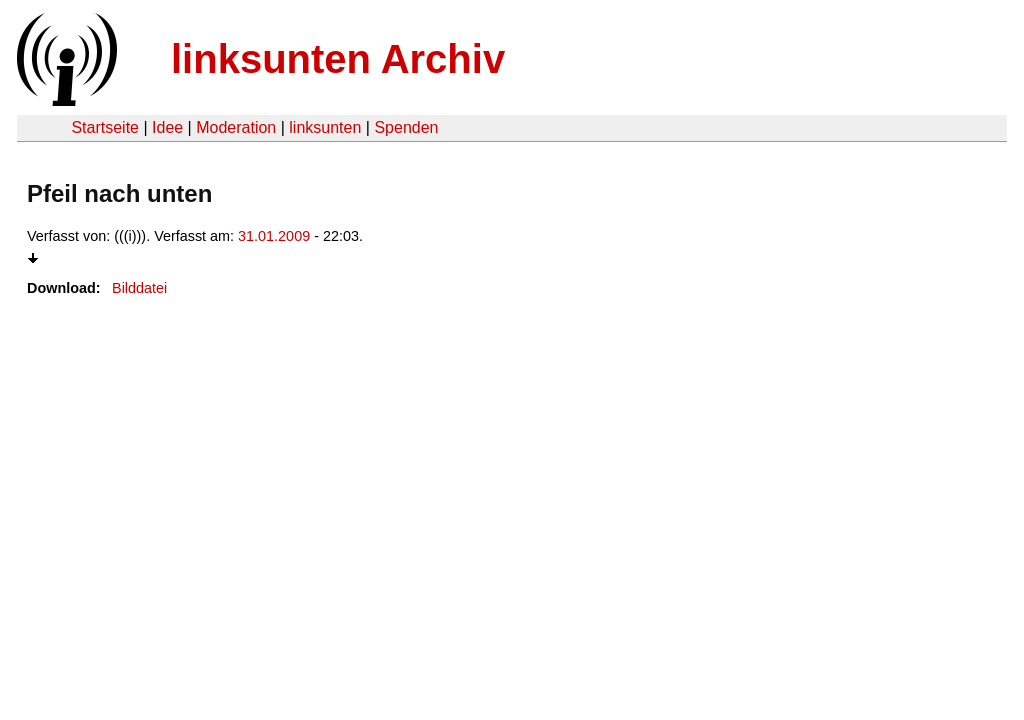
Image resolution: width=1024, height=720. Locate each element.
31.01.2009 (274, 236)
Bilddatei (139, 288)
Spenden (406, 127)
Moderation (236, 127)
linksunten (325, 127)
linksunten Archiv (338, 59)
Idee (167, 127)
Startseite (105, 127)
